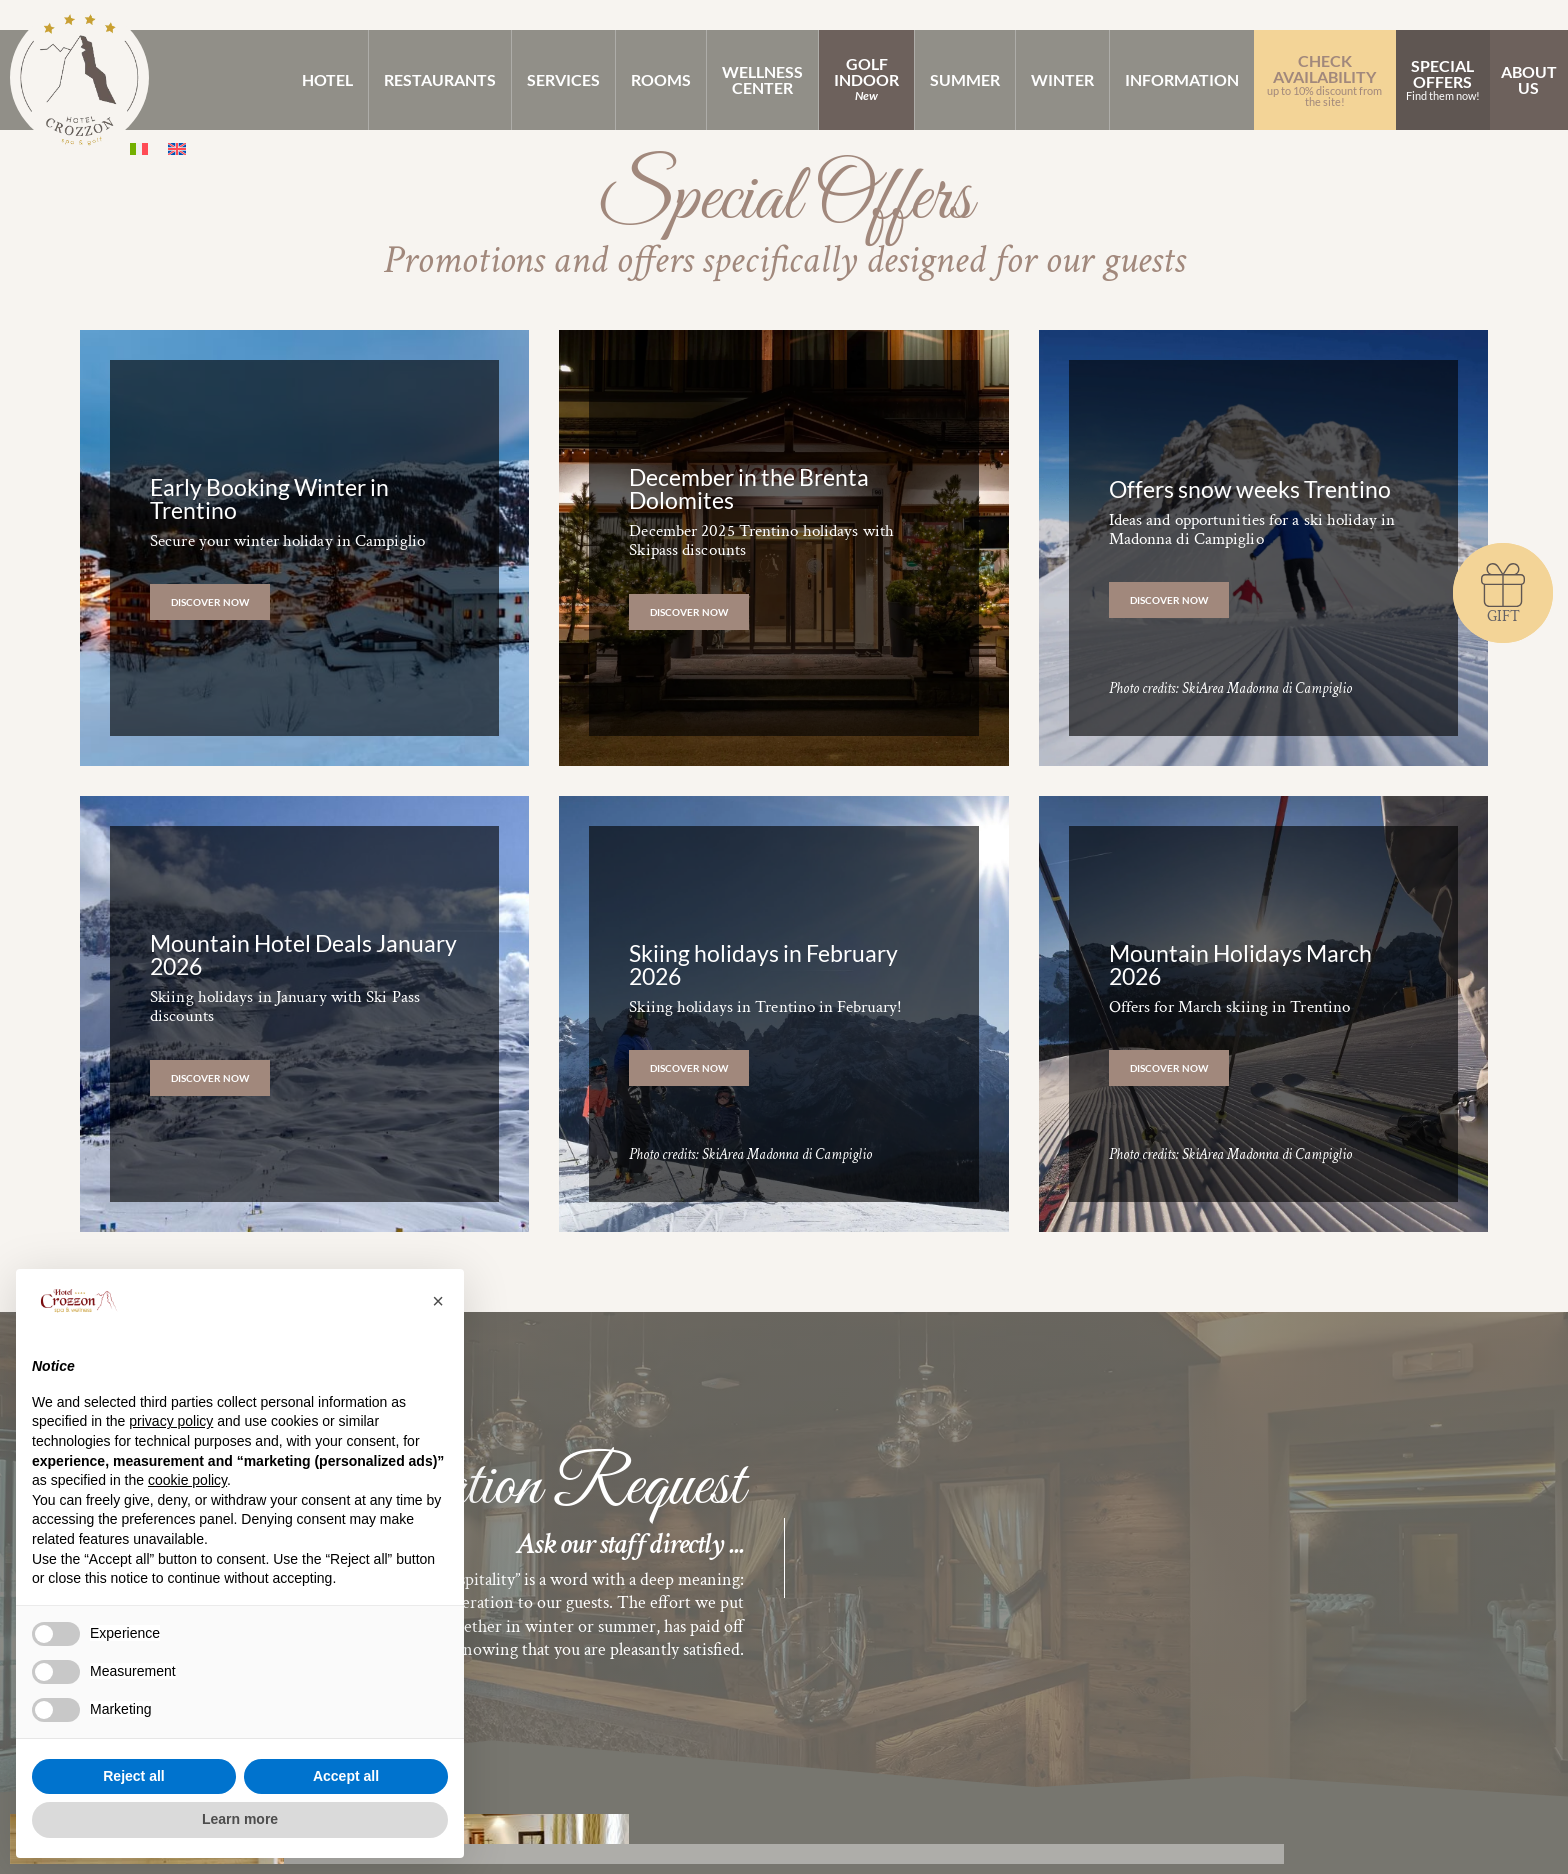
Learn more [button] (240, 1819)
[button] (438, 1301)
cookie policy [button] (187, 1480)
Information (1182, 79)
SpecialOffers (1443, 78)
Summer (965, 79)
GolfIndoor (866, 79)
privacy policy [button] (171, 1421)
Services (563, 79)
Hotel (327, 79)
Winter (1062, 79)
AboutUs (1529, 79)
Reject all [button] (133, 1776)
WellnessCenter (762, 79)
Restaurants (440, 79)
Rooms (661, 79)
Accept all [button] (346, 1776)
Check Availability (1324, 79)
